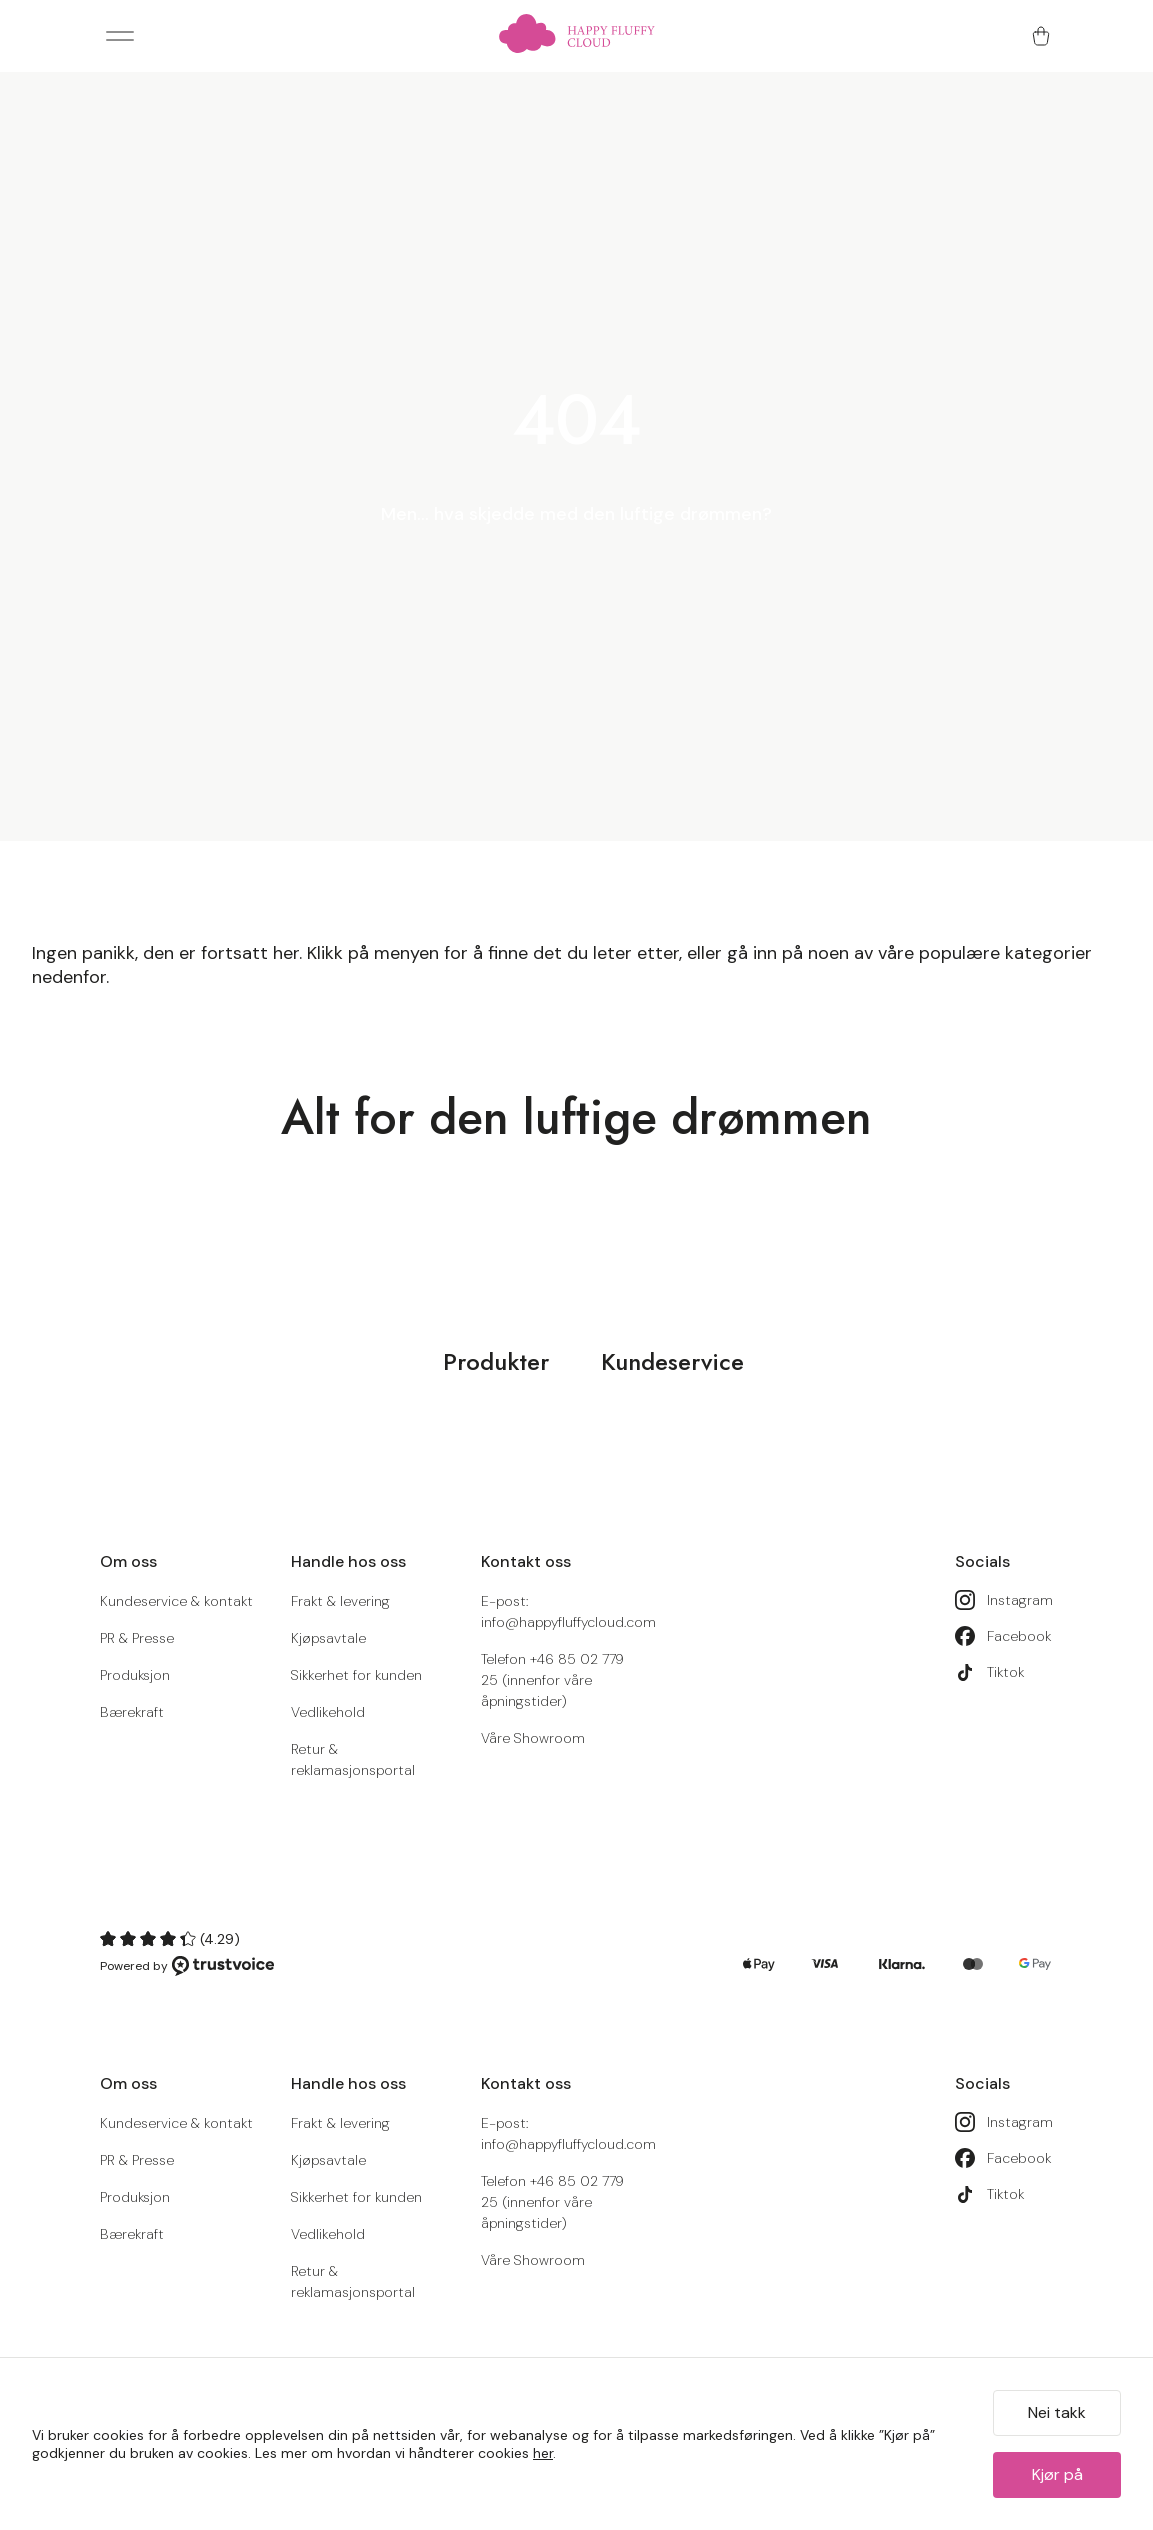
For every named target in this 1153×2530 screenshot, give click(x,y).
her (543, 2453)
